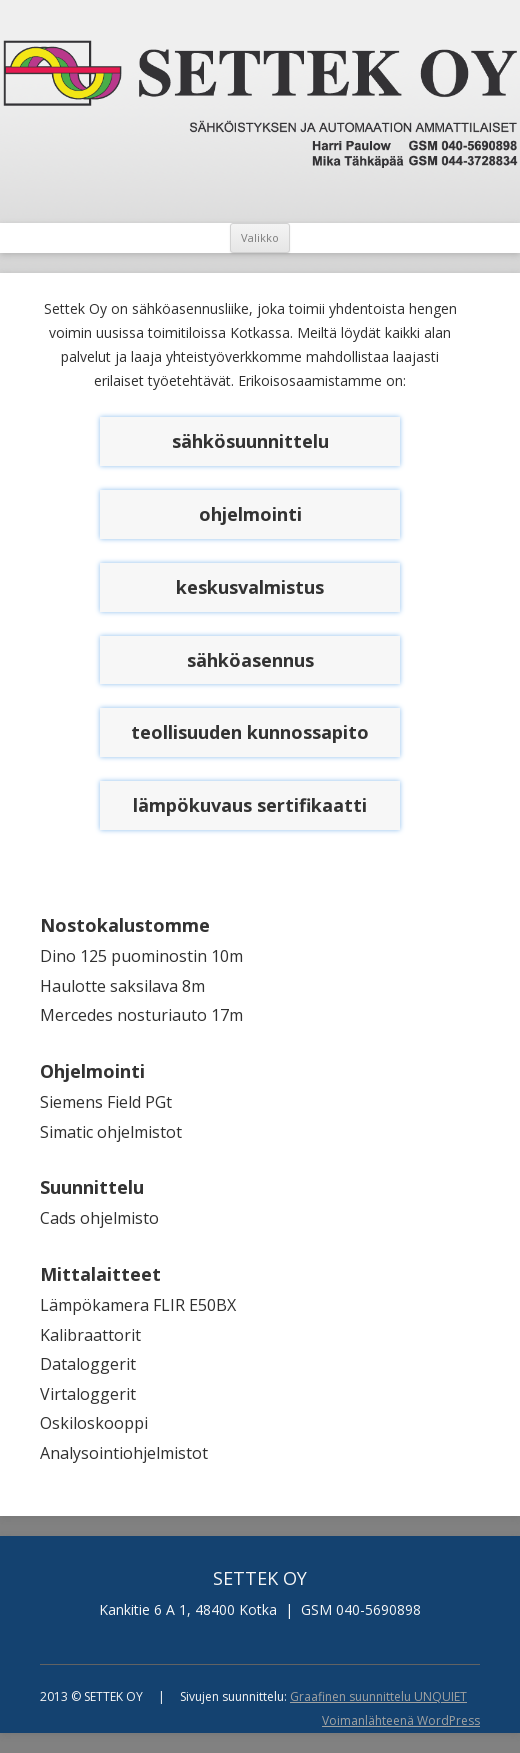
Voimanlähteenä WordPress (401, 1720)
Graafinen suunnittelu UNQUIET (378, 1696)
